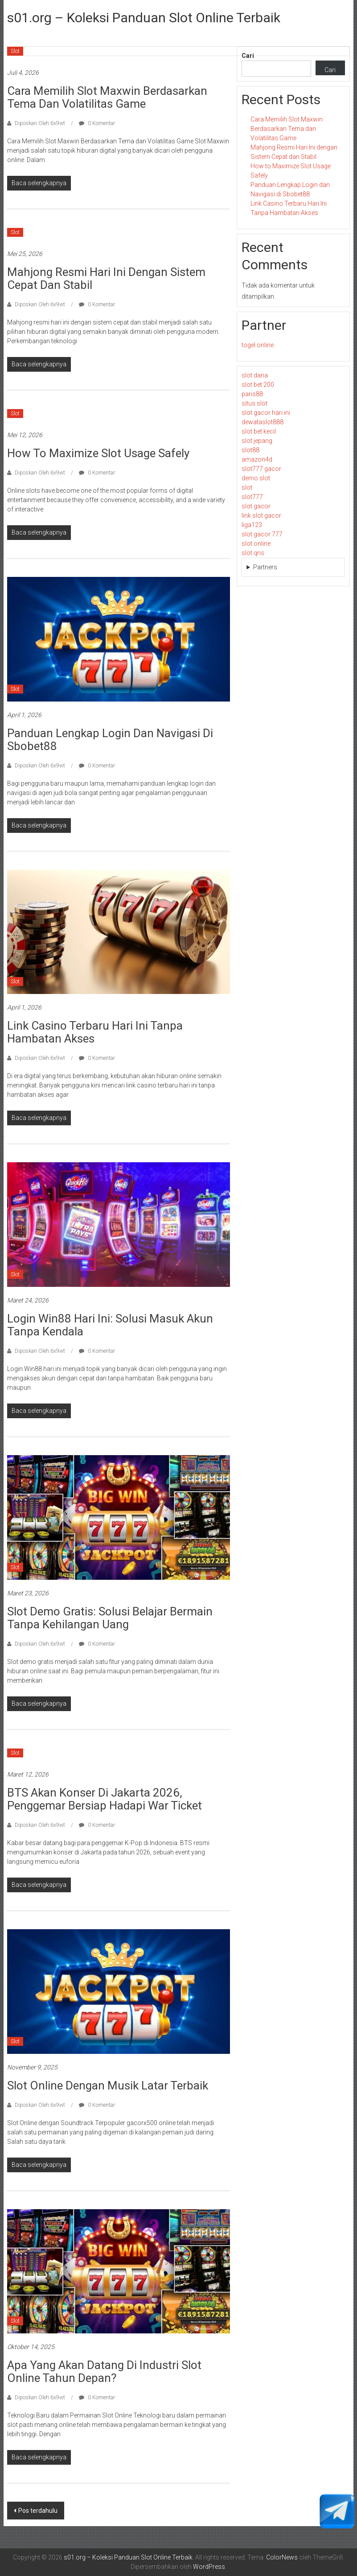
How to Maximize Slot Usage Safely (98, 453)
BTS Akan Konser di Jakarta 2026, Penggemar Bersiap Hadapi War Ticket (104, 1799)
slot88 (250, 450)
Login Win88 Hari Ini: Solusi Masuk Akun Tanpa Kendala (110, 1325)
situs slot (254, 403)
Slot (15, 51)
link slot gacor (261, 515)
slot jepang (257, 440)
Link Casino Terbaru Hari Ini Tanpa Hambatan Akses (95, 1032)
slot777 (252, 496)
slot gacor (256, 506)
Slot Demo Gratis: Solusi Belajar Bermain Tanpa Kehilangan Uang (110, 1618)
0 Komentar (97, 123)
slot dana (255, 375)
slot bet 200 (258, 384)
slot (247, 487)
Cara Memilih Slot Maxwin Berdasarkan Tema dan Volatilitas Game (107, 97)
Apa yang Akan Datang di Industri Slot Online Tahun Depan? (104, 2371)
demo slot (256, 478)
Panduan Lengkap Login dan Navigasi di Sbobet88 (110, 739)
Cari (248, 55)
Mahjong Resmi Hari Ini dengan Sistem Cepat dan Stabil (106, 278)
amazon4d (257, 459)
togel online (258, 345)
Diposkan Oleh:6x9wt (39, 123)
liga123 (252, 524)
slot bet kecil (259, 431)
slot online (256, 543)
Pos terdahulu (37, 2510)
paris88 (252, 394)
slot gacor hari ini (266, 412)
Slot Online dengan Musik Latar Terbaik (107, 2085)
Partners (265, 567)
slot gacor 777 (262, 534)
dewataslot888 (262, 422)
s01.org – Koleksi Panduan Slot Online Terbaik (143, 17)
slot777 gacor (261, 468)
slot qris (253, 552)
